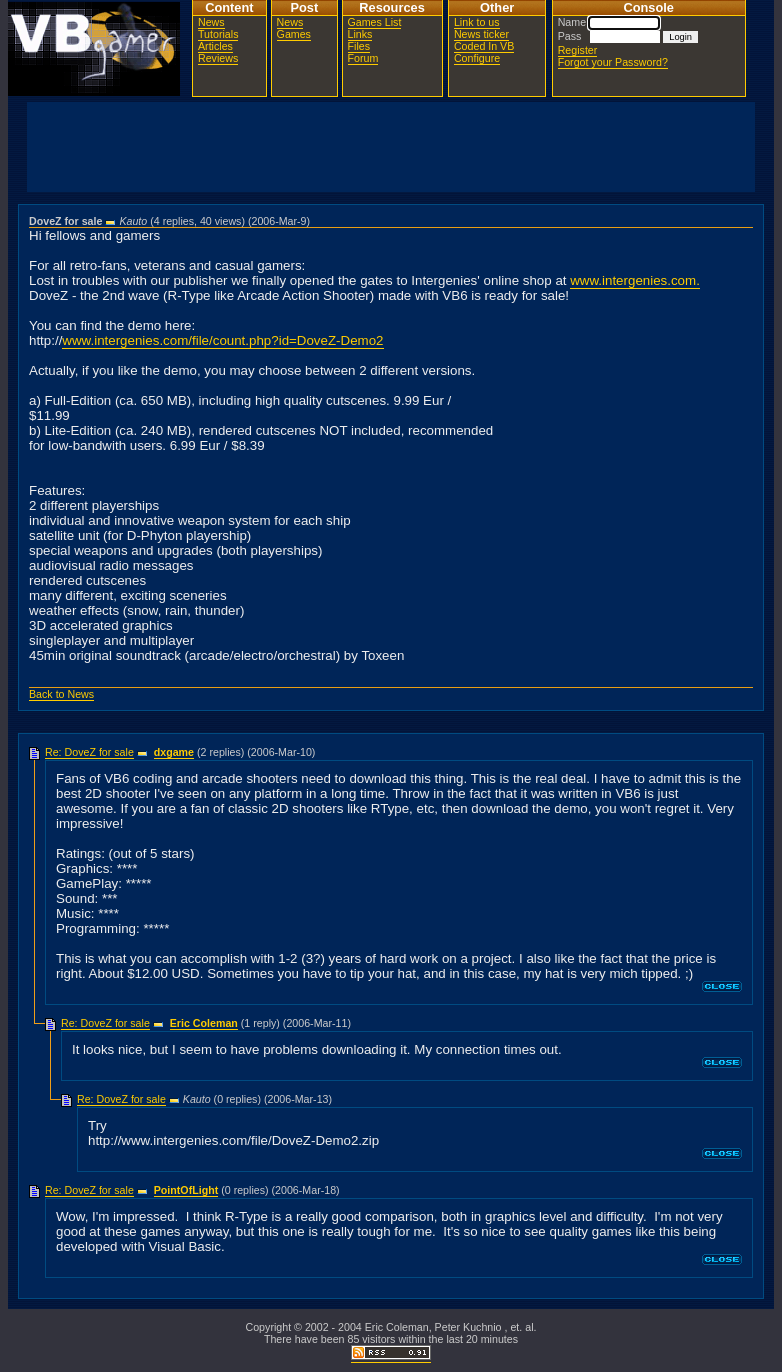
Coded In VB (484, 46)
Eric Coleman (204, 1023)
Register (578, 50)
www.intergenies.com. (635, 280)
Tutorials (218, 34)
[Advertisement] (391, 147)
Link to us (477, 22)
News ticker (481, 34)
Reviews (218, 58)
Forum (363, 58)
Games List (375, 22)
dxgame (174, 752)
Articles (215, 46)
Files (359, 46)
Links (360, 34)
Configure (477, 58)
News (211, 22)
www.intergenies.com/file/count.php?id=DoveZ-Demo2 (222, 340)
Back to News (61, 694)
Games (294, 34)
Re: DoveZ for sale (89, 752)
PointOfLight (186, 1190)
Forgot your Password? (613, 62)
